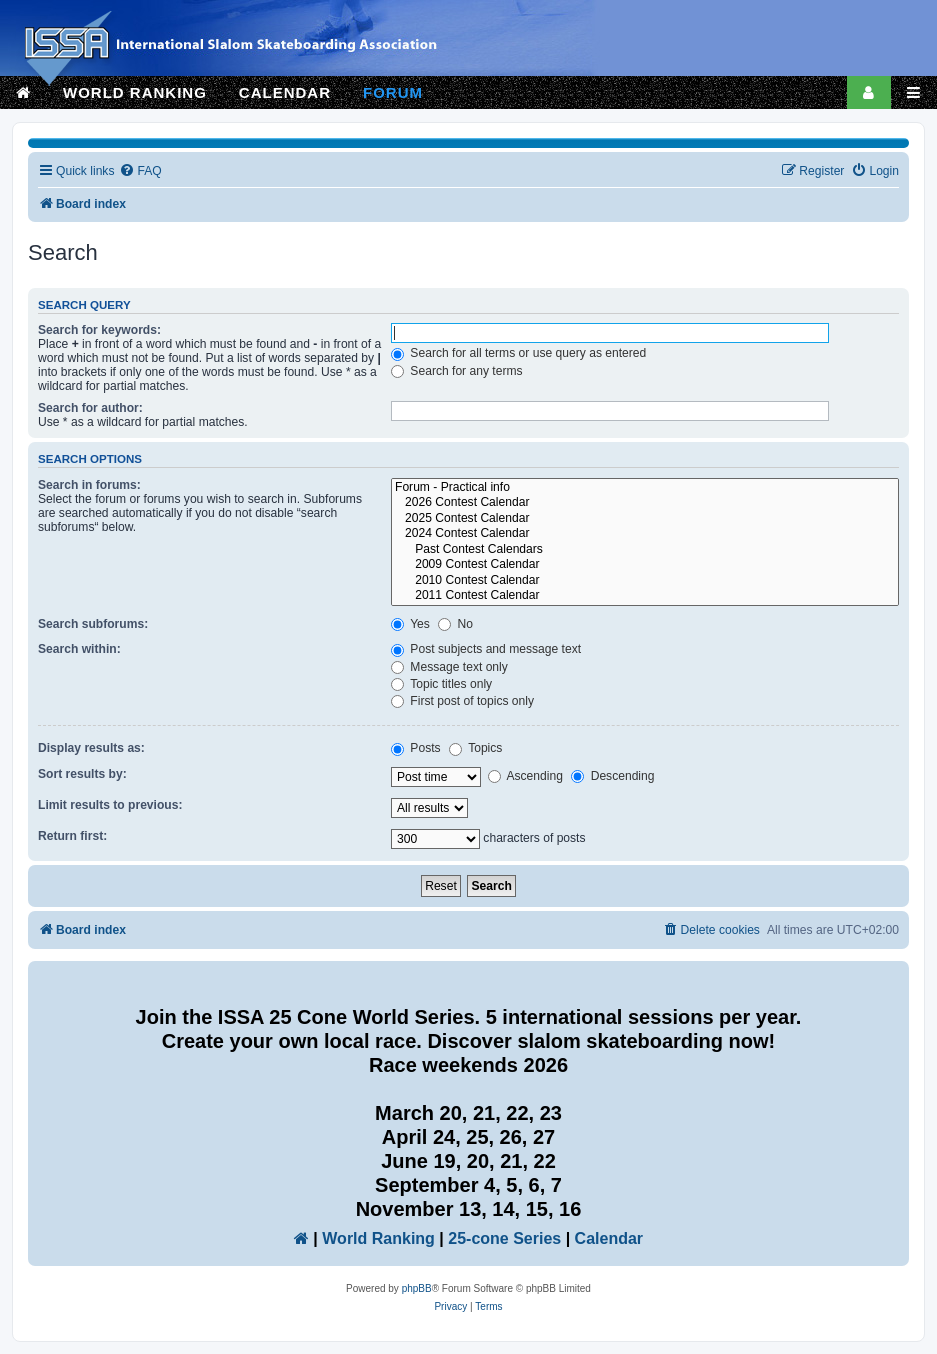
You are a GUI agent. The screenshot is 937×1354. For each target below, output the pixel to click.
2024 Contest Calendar (645, 534)
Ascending (525, 776)
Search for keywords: (99, 330)
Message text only (449, 667)
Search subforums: (93, 624)
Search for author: (90, 408)
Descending (612, 776)
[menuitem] (140, 171)
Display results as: (91, 748)
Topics (475, 748)
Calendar (609, 1238)
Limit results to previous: (110, 805)
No (455, 624)
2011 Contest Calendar (645, 596)
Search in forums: (89, 485)
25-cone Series (504, 1238)
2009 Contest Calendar (645, 565)
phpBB (417, 1288)
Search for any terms (457, 371)
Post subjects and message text (486, 649)
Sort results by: (82, 774)
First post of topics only (462, 701)
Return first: (72, 836)
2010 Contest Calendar (645, 581)
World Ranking (378, 1238)
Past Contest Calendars (645, 550)
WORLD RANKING (135, 92)
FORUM (393, 92)
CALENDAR (285, 92)
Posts (416, 748)
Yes (410, 624)
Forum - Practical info (645, 488)
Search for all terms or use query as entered (518, 353)
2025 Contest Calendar (645, 519)
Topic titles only (441, 684)
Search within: (79, 649)
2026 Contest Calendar (645, 503)
